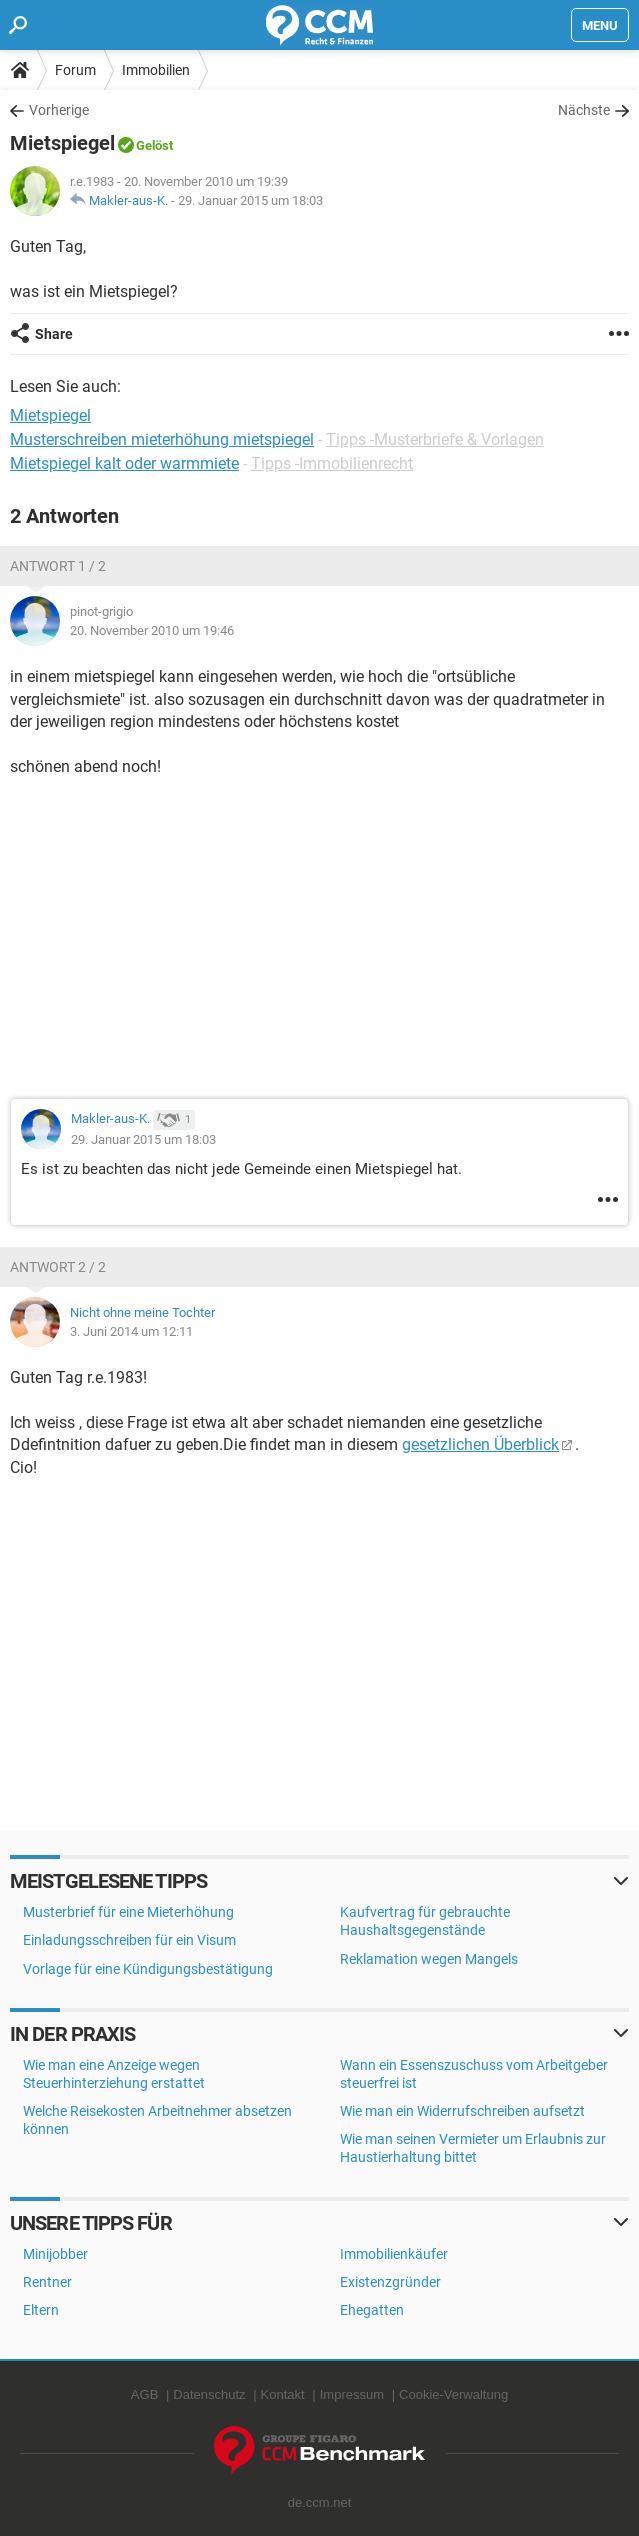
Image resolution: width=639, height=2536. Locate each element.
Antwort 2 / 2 (58, 1267)
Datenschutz (209, 2394)
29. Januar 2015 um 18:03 (250, 200)
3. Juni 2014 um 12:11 (131, 1331)
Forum (75, 70)
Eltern (41, 2310)
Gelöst (154, 145)
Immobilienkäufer (394, 2254)
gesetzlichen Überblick (480, 1444)
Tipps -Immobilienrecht (332, 463)
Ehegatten (372, 2310)
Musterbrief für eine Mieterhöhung (128, 1912)
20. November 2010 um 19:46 (152, 630)
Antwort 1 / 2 (58, 566)
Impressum (352, 2394)
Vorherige (59, 110)
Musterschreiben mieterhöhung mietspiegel (162, 439)
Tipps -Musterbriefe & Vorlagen (435, 439)
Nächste (584, 110)
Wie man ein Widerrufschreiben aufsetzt (462, 2111)
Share (54, 334)
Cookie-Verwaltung (453, 2394)
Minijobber (55, 2254)
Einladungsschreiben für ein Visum (129, 1940)
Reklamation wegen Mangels (429, 1959)
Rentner (47, 2282)
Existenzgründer (390, 2282)
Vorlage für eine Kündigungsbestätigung (148, 1969)
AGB (144, 2394)
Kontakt (283, 2394)
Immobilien (156, 70)
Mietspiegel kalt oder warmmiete (124, 463)
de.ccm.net (320, 2502)
